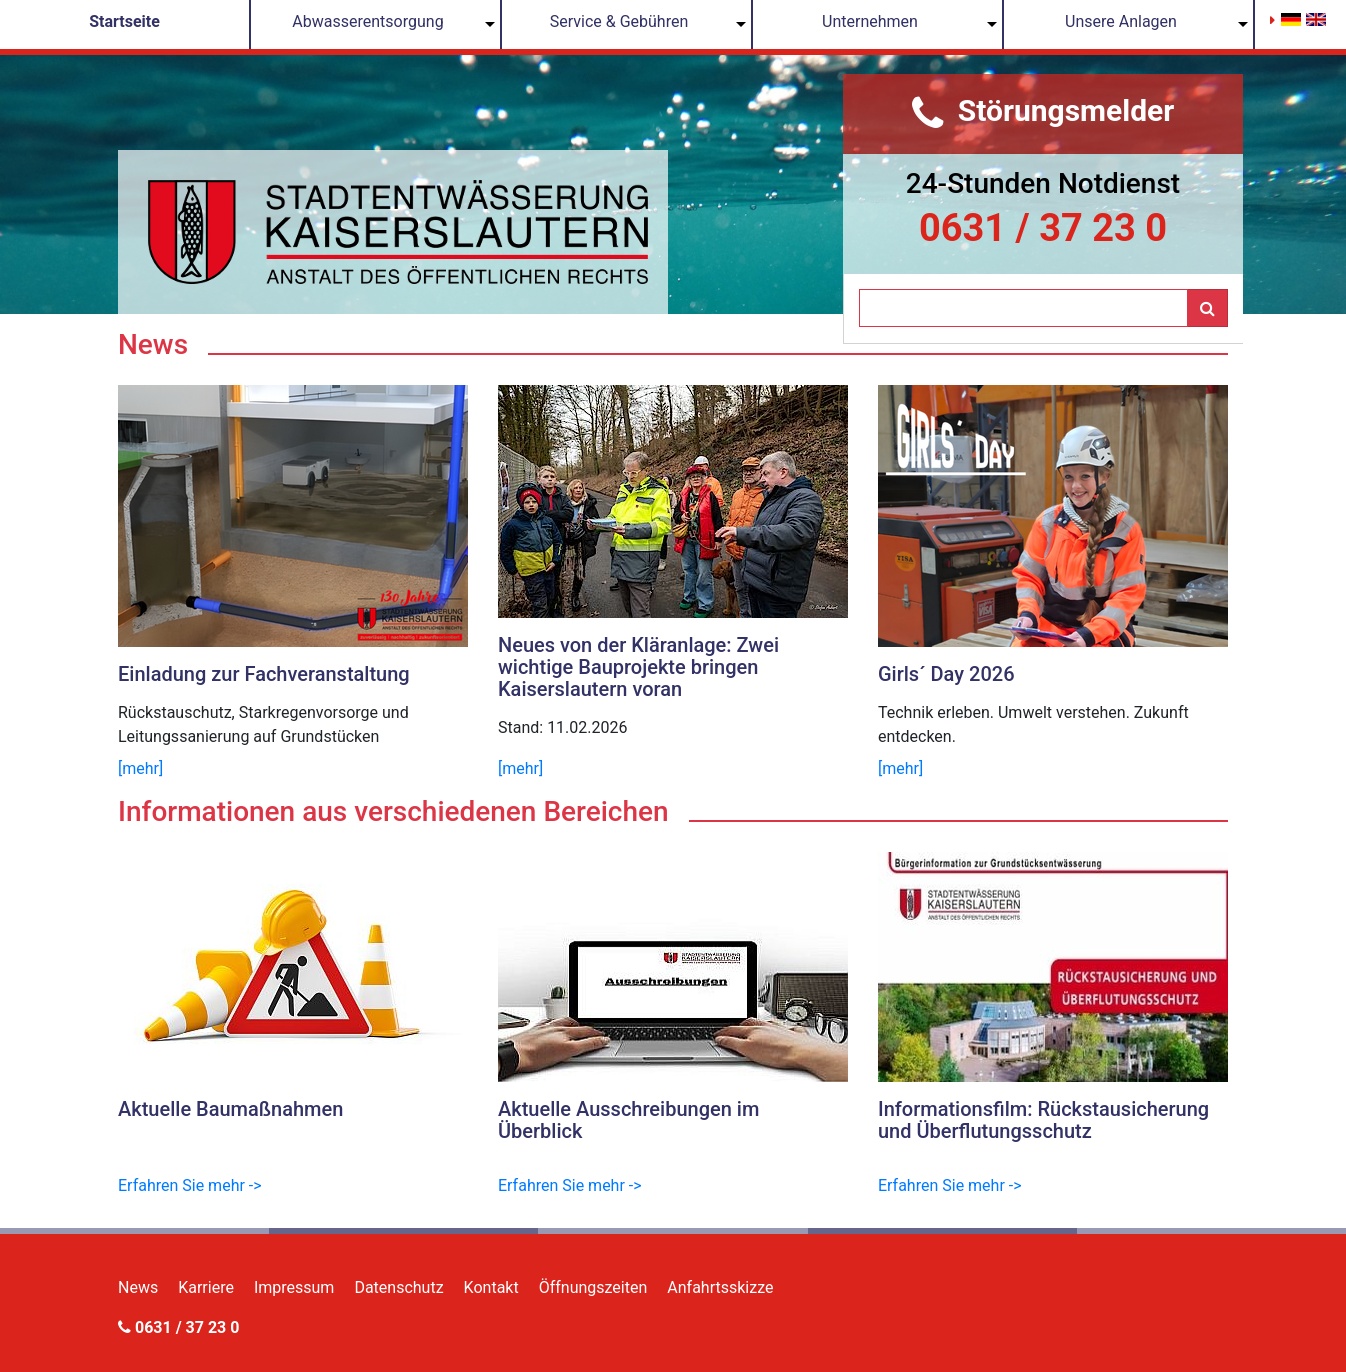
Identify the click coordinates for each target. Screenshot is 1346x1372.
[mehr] (140, 768)
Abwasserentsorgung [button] (367, 21)
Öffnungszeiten (593, 1287)
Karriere (206, 1287)
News (138, 1287)
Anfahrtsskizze (720, 1287)
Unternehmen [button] (870, 21)
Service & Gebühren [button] (619, 21)
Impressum (294, 1287)
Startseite (124, 21)
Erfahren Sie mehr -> (190, 1185)
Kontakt (491, 1287)
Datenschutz (398, 1287)
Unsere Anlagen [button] (1121, 21)
